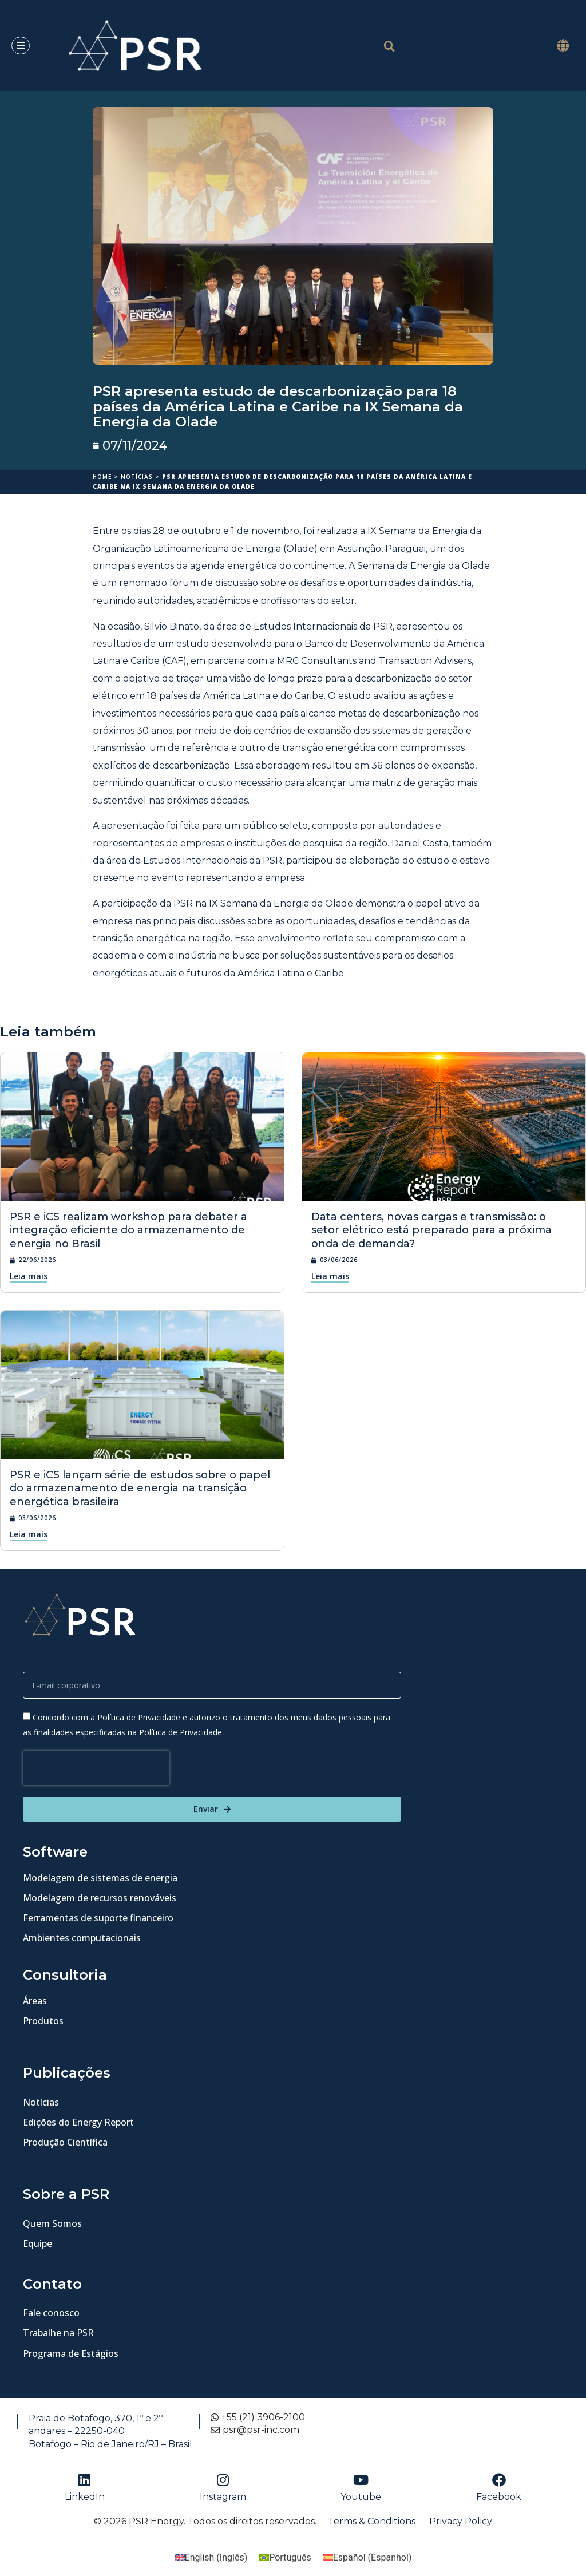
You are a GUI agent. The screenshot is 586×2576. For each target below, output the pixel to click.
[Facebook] (499, 2480)
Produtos (43, 2021)
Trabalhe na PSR (58, 2333)
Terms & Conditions (371, 2521)
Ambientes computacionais (82, 1938)
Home (102, 477)
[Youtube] (361, 2480)
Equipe (37, 2243)
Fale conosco (51, 2312)
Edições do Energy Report (78, 2122)
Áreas (35, 2001)
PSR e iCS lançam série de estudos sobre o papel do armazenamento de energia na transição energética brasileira (140, 1488)
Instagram (223, 2497)
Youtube (360, 2497)
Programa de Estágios (70, 2353)
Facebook (498, 2497)
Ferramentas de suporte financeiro (98, 1918)
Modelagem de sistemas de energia (100, 1877)
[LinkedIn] (85, 2480)
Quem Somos (52, 2223)
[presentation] (96, 1768)
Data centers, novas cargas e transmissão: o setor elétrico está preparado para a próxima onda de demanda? (431, 1230)
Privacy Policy (461, 2521)
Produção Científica (65, 2142)
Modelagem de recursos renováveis (99, 1898)
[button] (562, 45)
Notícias (137, 477)
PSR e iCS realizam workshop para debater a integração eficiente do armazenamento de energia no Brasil (128, 1230)
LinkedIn (85, 2497)
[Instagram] (222, 2480)
